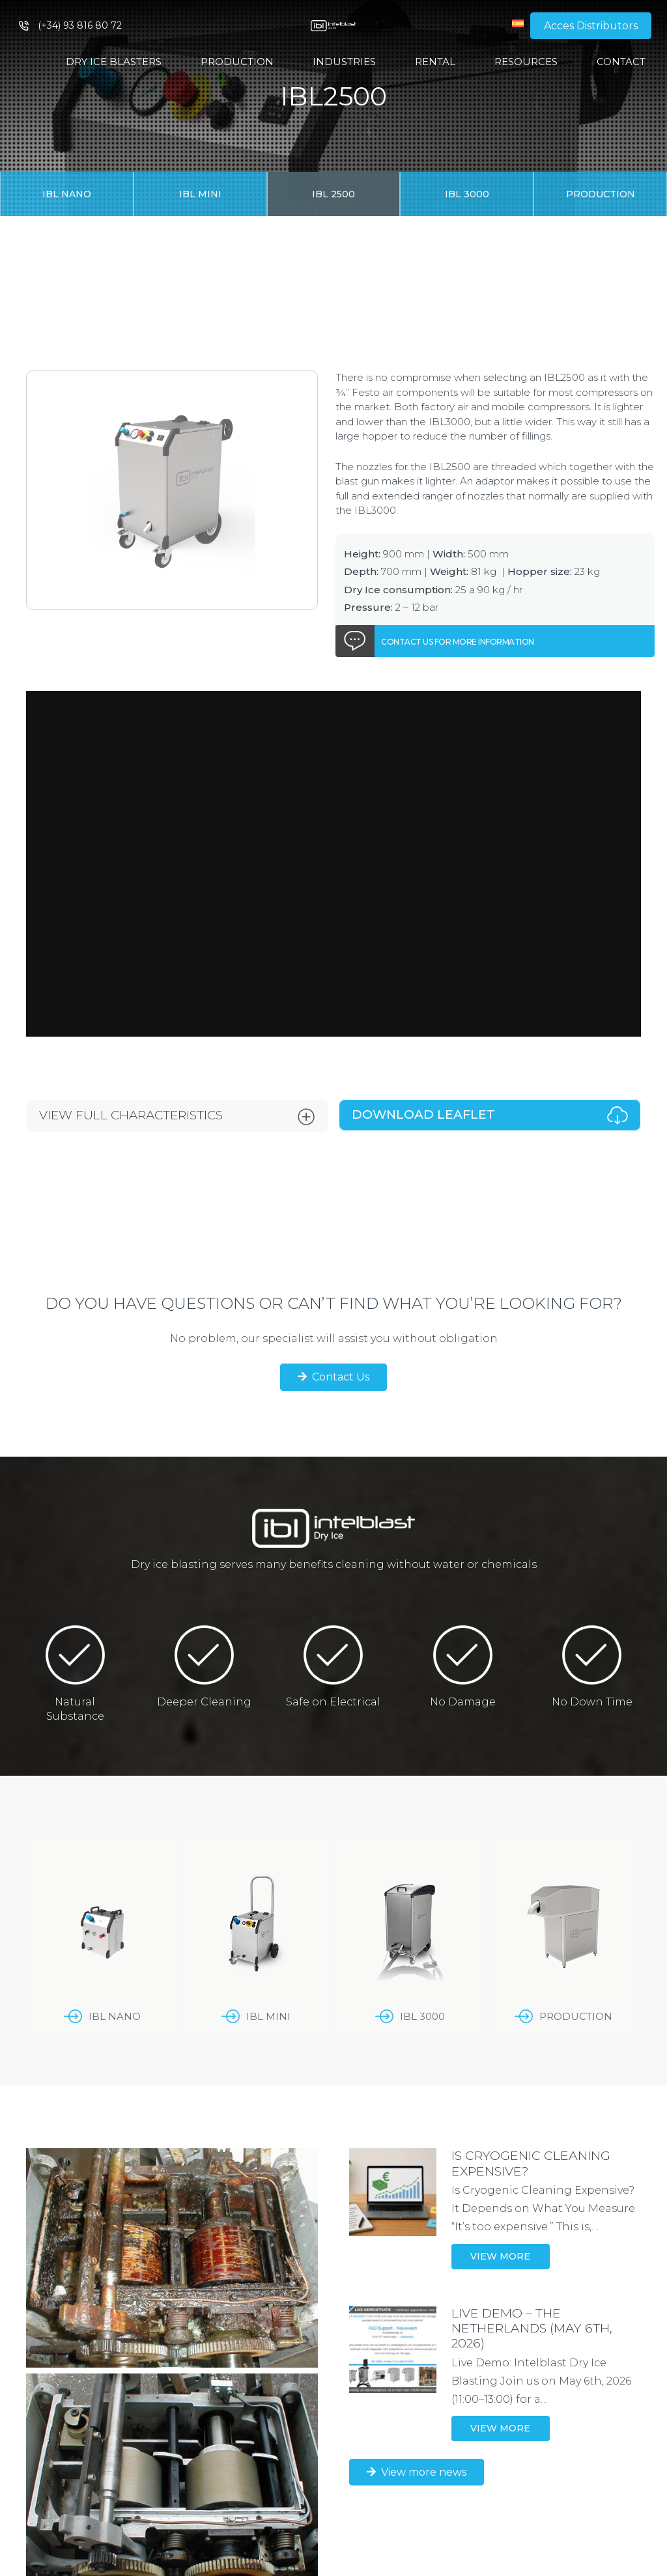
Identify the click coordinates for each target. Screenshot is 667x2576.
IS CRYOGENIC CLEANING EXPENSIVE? (530, 2163)
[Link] (333, 26)
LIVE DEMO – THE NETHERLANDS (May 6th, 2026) (531, 2328)
